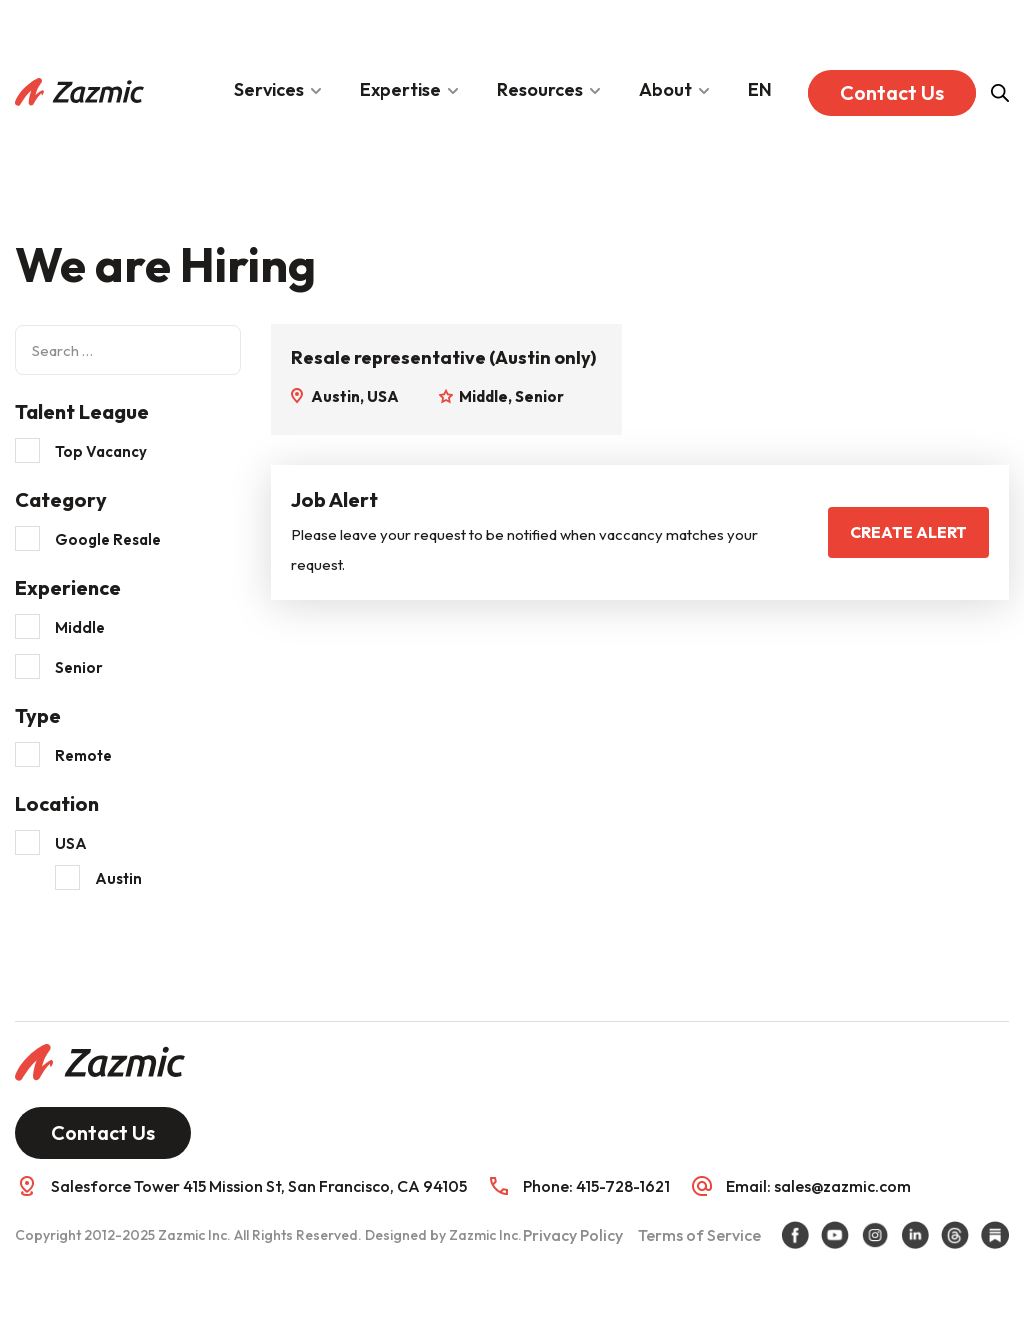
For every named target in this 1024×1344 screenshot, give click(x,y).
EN (760, 89)
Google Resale (108, 539)
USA (71, 843)
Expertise (400, 89)
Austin (118, 878)
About (665, 89)
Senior (79, 667)
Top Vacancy (101, 451)
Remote (83, 755)
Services (269, 89)
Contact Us (892, 92)
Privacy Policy (573, 1235)
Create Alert (908, 532)
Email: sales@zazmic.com (818, 1186)
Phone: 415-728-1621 (596, 1186)
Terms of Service (699, 1235)
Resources (540, 89)
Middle (80, 627)
